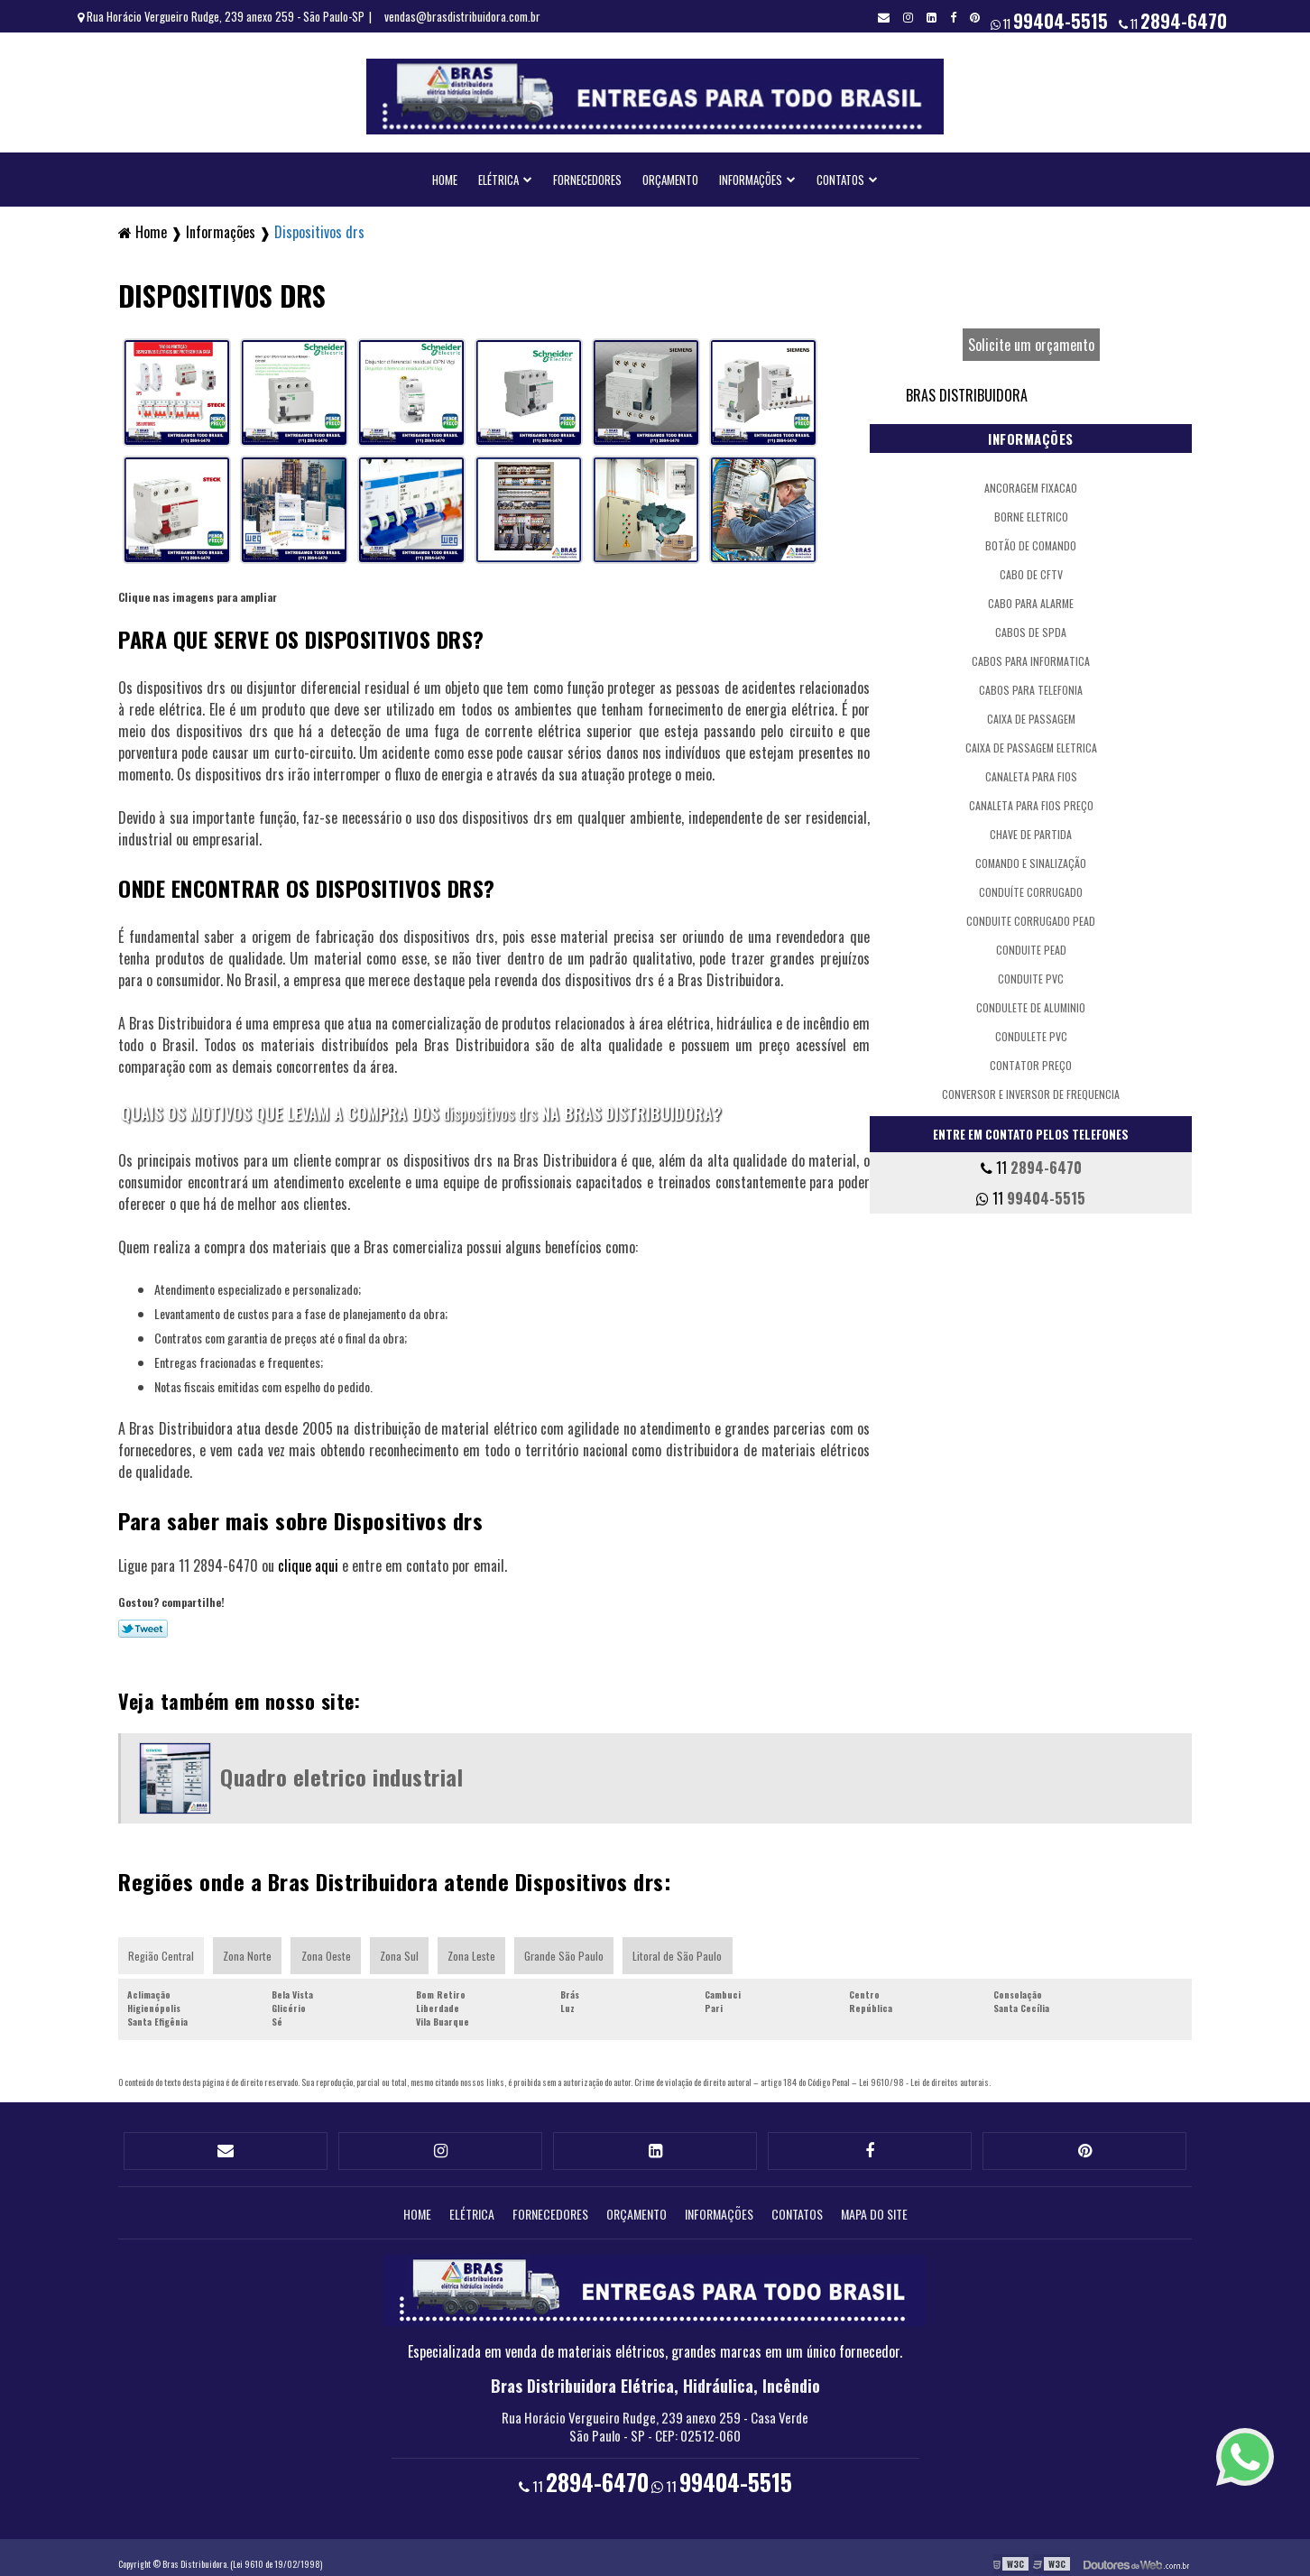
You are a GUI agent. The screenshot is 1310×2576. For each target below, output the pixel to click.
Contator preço (1031, 1058)
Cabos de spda (1030, 625)
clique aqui (308, 1559)
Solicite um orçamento (1031, 338)
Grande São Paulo (569, 1949)
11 (1173, 20)
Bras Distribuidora (967, 389)
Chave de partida (1031, 828)
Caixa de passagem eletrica (1031, 741)
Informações (750, 173)
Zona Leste (475, 1949)
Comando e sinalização (1030, 856)
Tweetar (143, 1622)
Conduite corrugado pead (1030, 914)
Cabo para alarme (1031, 597)
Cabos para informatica (1031, 654)
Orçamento (670, 173)
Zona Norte (248, 1949)
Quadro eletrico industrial (341, 1770)
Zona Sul (402, 1949)
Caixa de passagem (1031, 712)
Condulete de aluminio (1030, 1001)
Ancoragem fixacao (1030, 481)
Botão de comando (1030, 539)
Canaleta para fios (1031, 770)
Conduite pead (1031, 943)
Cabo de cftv (1031, 568)
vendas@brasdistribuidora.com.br (462, 16)
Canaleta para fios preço (1031, 799)
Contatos (840, 173)
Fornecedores (587, 173)
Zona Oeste (327, 1949)
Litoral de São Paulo (684, 1949)
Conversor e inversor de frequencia (1031, 1087)
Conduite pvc (1031, 972)
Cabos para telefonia (1031, 683)
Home (444, 173)
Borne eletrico (1031, 510)
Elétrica (498, 173)
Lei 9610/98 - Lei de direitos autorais (924, 2075)
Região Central (161, 1949)
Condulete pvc (1031, 1030)
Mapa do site (874, 2201)
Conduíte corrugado (1031, 885)
